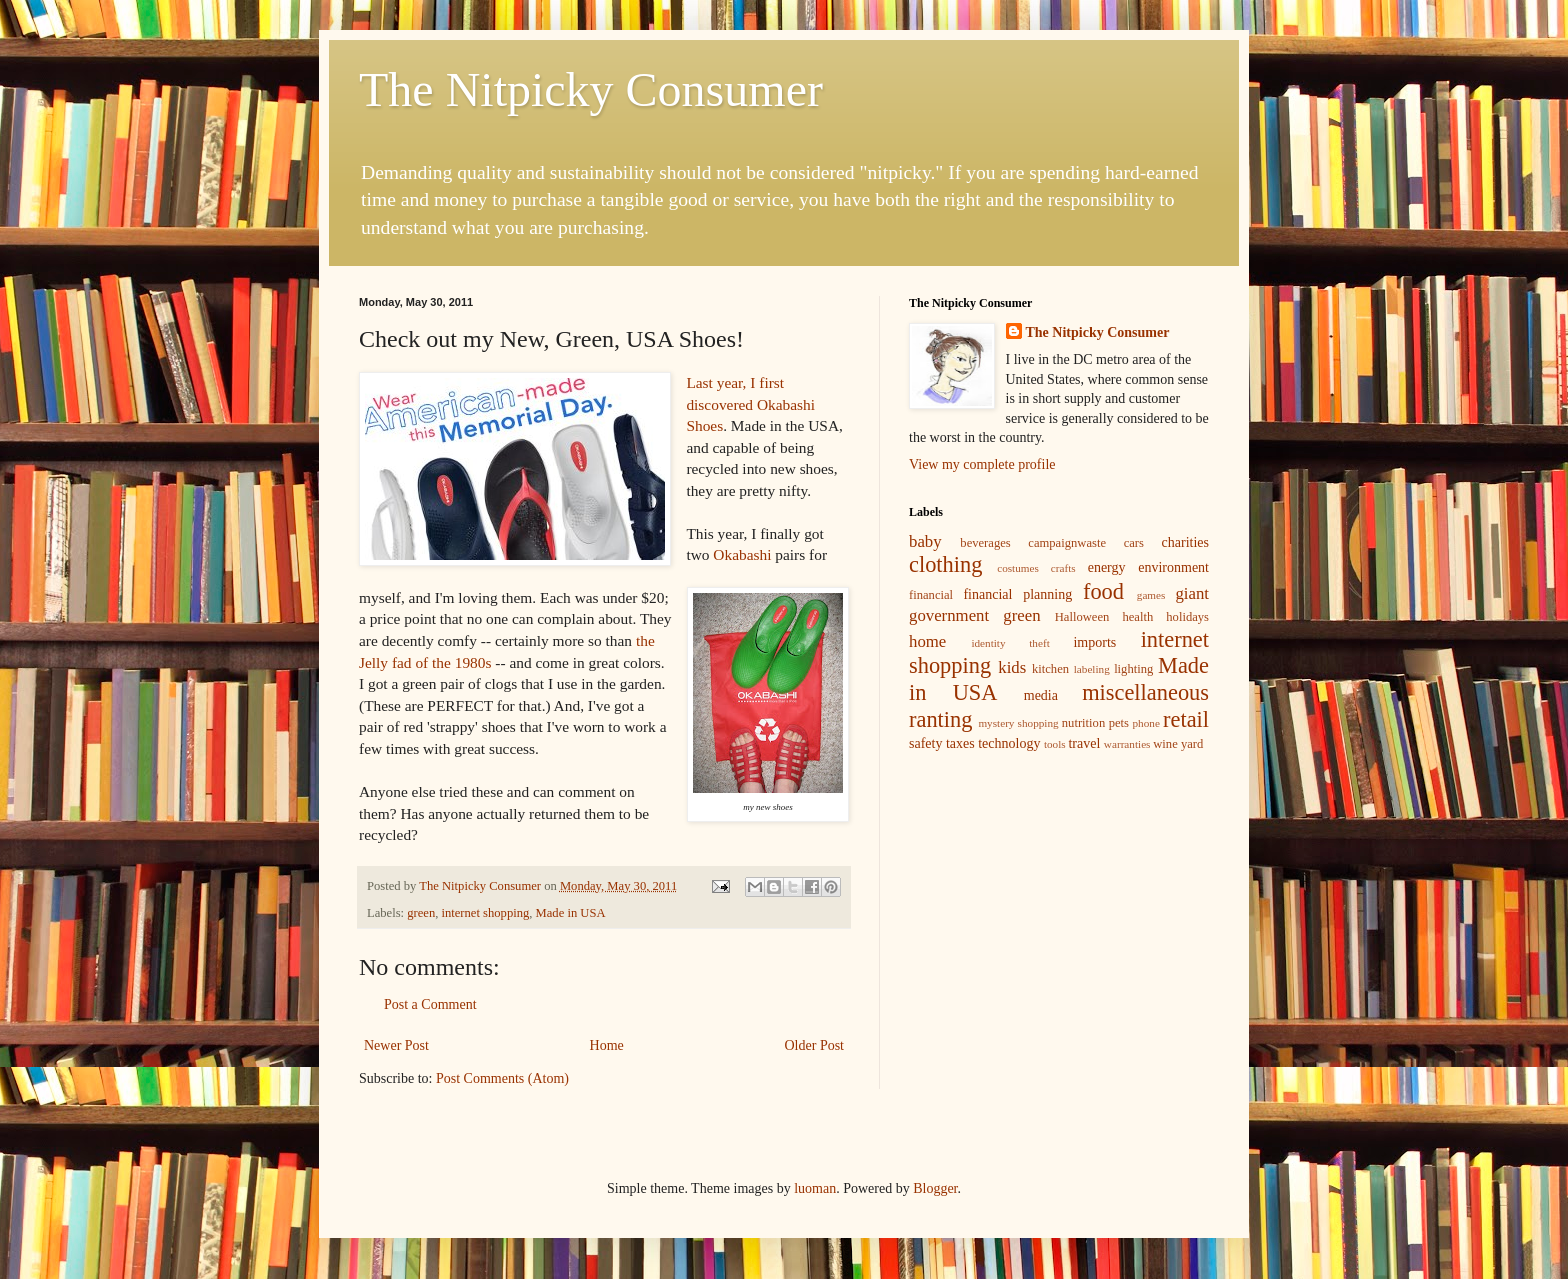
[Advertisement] (1059, 909)
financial (931, 595)
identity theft (1010, 643)
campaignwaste (1067, 543)
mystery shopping (1018, 723)
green (421, 913)
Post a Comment (430, 1004)
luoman (815, 1188)
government (949, 615)
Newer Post (396, 1045)
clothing (945, 564)
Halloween (1082, 617)
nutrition (1083, 723)
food (1103, 591)
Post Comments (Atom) (502, 1078)
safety (925, 743)
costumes (1018, 568)
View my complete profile (982, 464)
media (1041, 695)
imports (1094, 642)
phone (1146, 723)
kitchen (1050, 669)
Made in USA (571, 913)
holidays (1187, 617)
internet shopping (485, 913)
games (1151, 595)
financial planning (1017, 594)
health (1137, 617)
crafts (1063, 568)
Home (607, 1045)
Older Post (815, 1045)
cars (1134, 543)
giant (1192, 593)
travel (1084, 743)
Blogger (935, 1188)
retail (1186, 719)
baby (925, 541)
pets (1119, 723)
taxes (960, 743)
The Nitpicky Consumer (591, 89)
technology (1009, 743)
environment (1173, 567)
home (927, 641)
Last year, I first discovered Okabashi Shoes (750, 404)
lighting (1133, 669)
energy (1107, 567)
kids (1012, 667)
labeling (1092, 669)
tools (1055, 744)
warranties (1127, 744)
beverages (985, 543)
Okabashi (742, 554)
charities (1185, 542)
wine (1165, 744)
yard (1192, 744)
